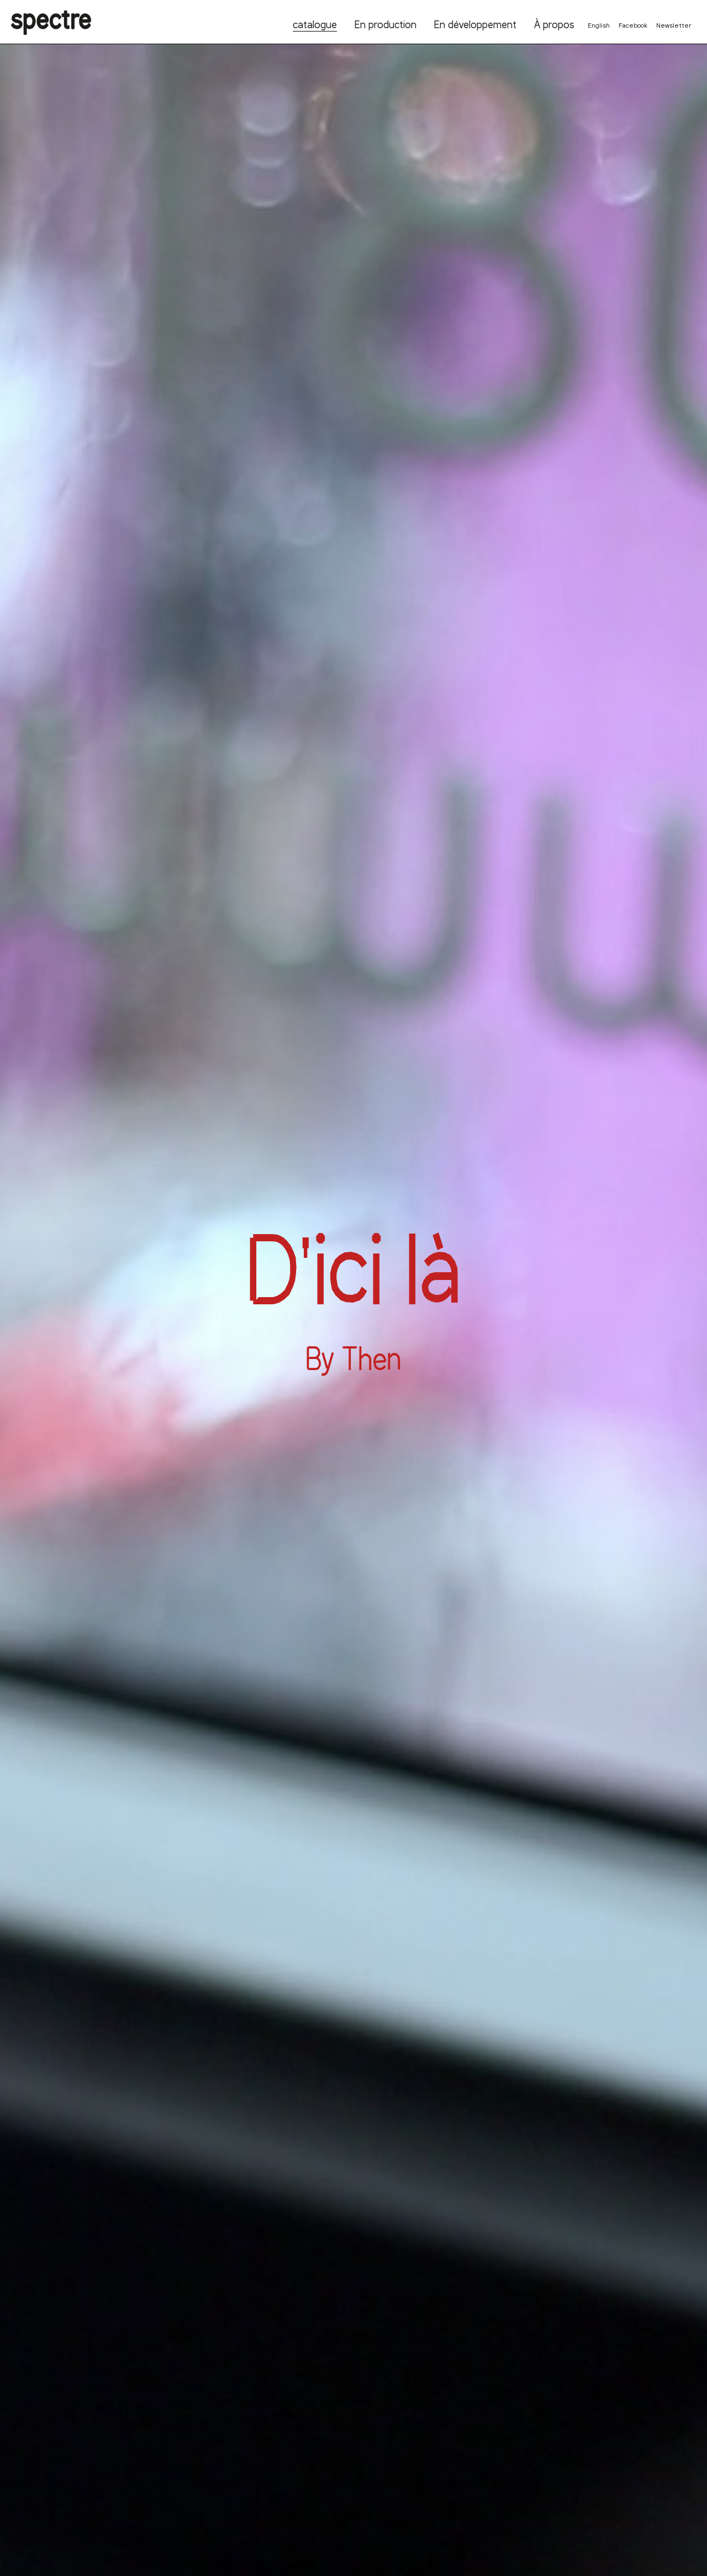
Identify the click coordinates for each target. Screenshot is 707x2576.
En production (385, 24)
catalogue (315, 24)
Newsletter (674, 25)
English (599, 25)
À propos (554, 24)
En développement (475, 24)
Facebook (633, 25)
